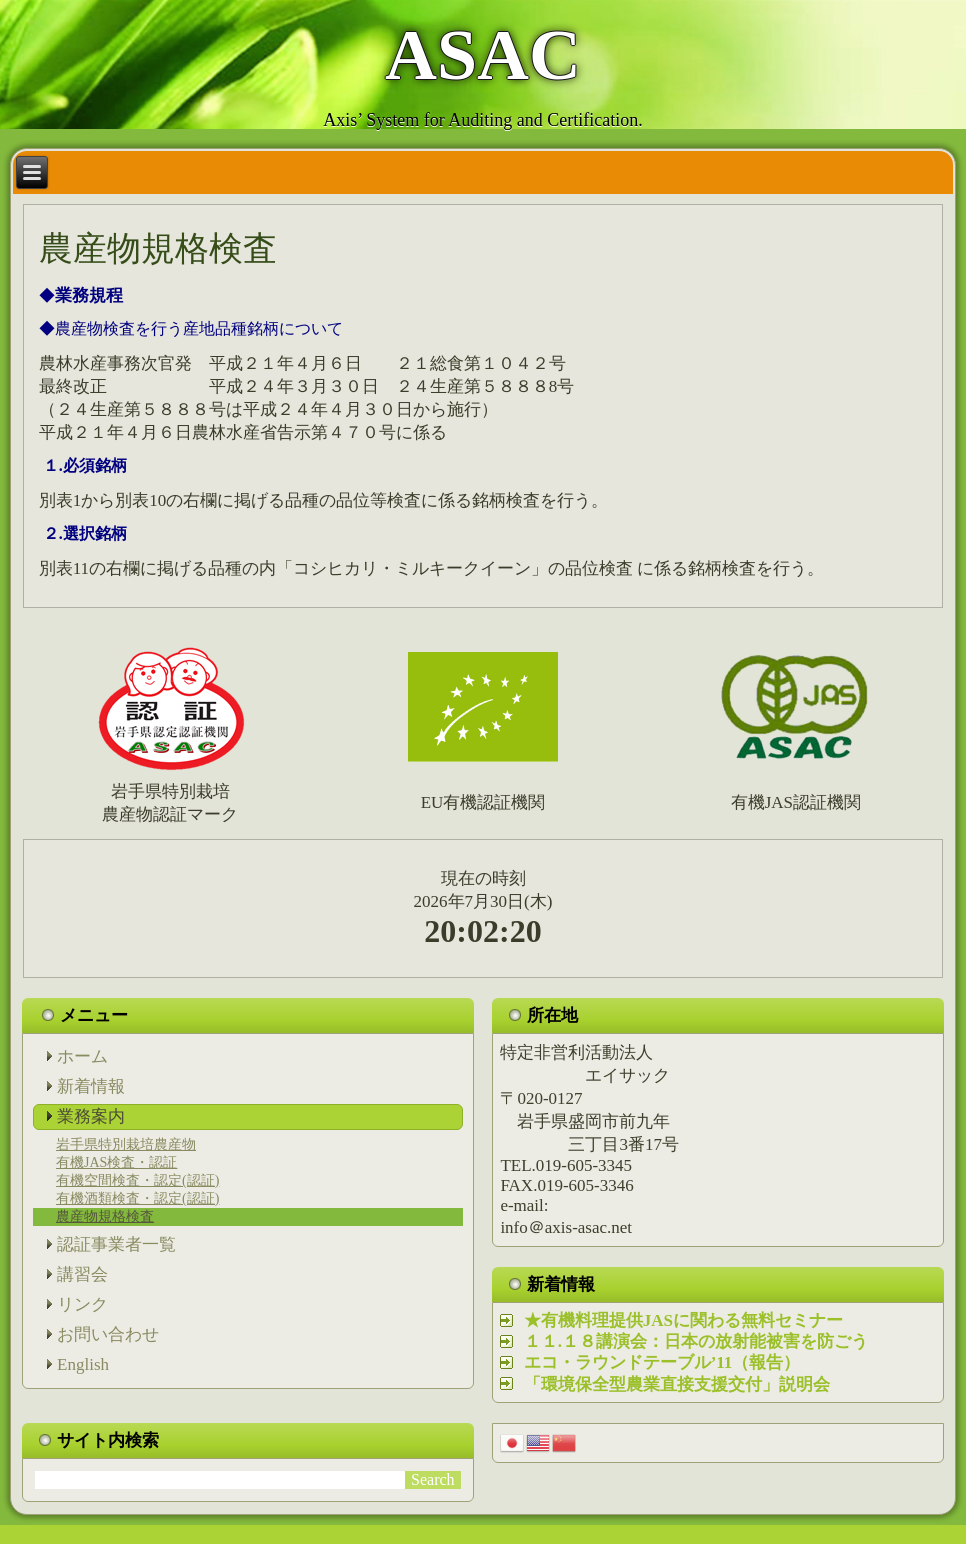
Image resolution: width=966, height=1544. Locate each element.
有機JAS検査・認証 (116, 1162)
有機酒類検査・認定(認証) (137, 1198)
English (83, 1364)
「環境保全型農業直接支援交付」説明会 (677, 1384)
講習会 (82, 1274)
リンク (82, 1304)
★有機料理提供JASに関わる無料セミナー (683, 1320)
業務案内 (91, 1116)
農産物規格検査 (105, 1216)
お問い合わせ (108, 1334)
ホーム (82, 1056)
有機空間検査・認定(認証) (137, 1180)
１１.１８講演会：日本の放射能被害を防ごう (696, 1341)
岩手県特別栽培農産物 (126, 1144)
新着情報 (91, 1086)
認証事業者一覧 (116, 1244)
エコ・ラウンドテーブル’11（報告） (662, 1362)
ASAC (483, 55)
